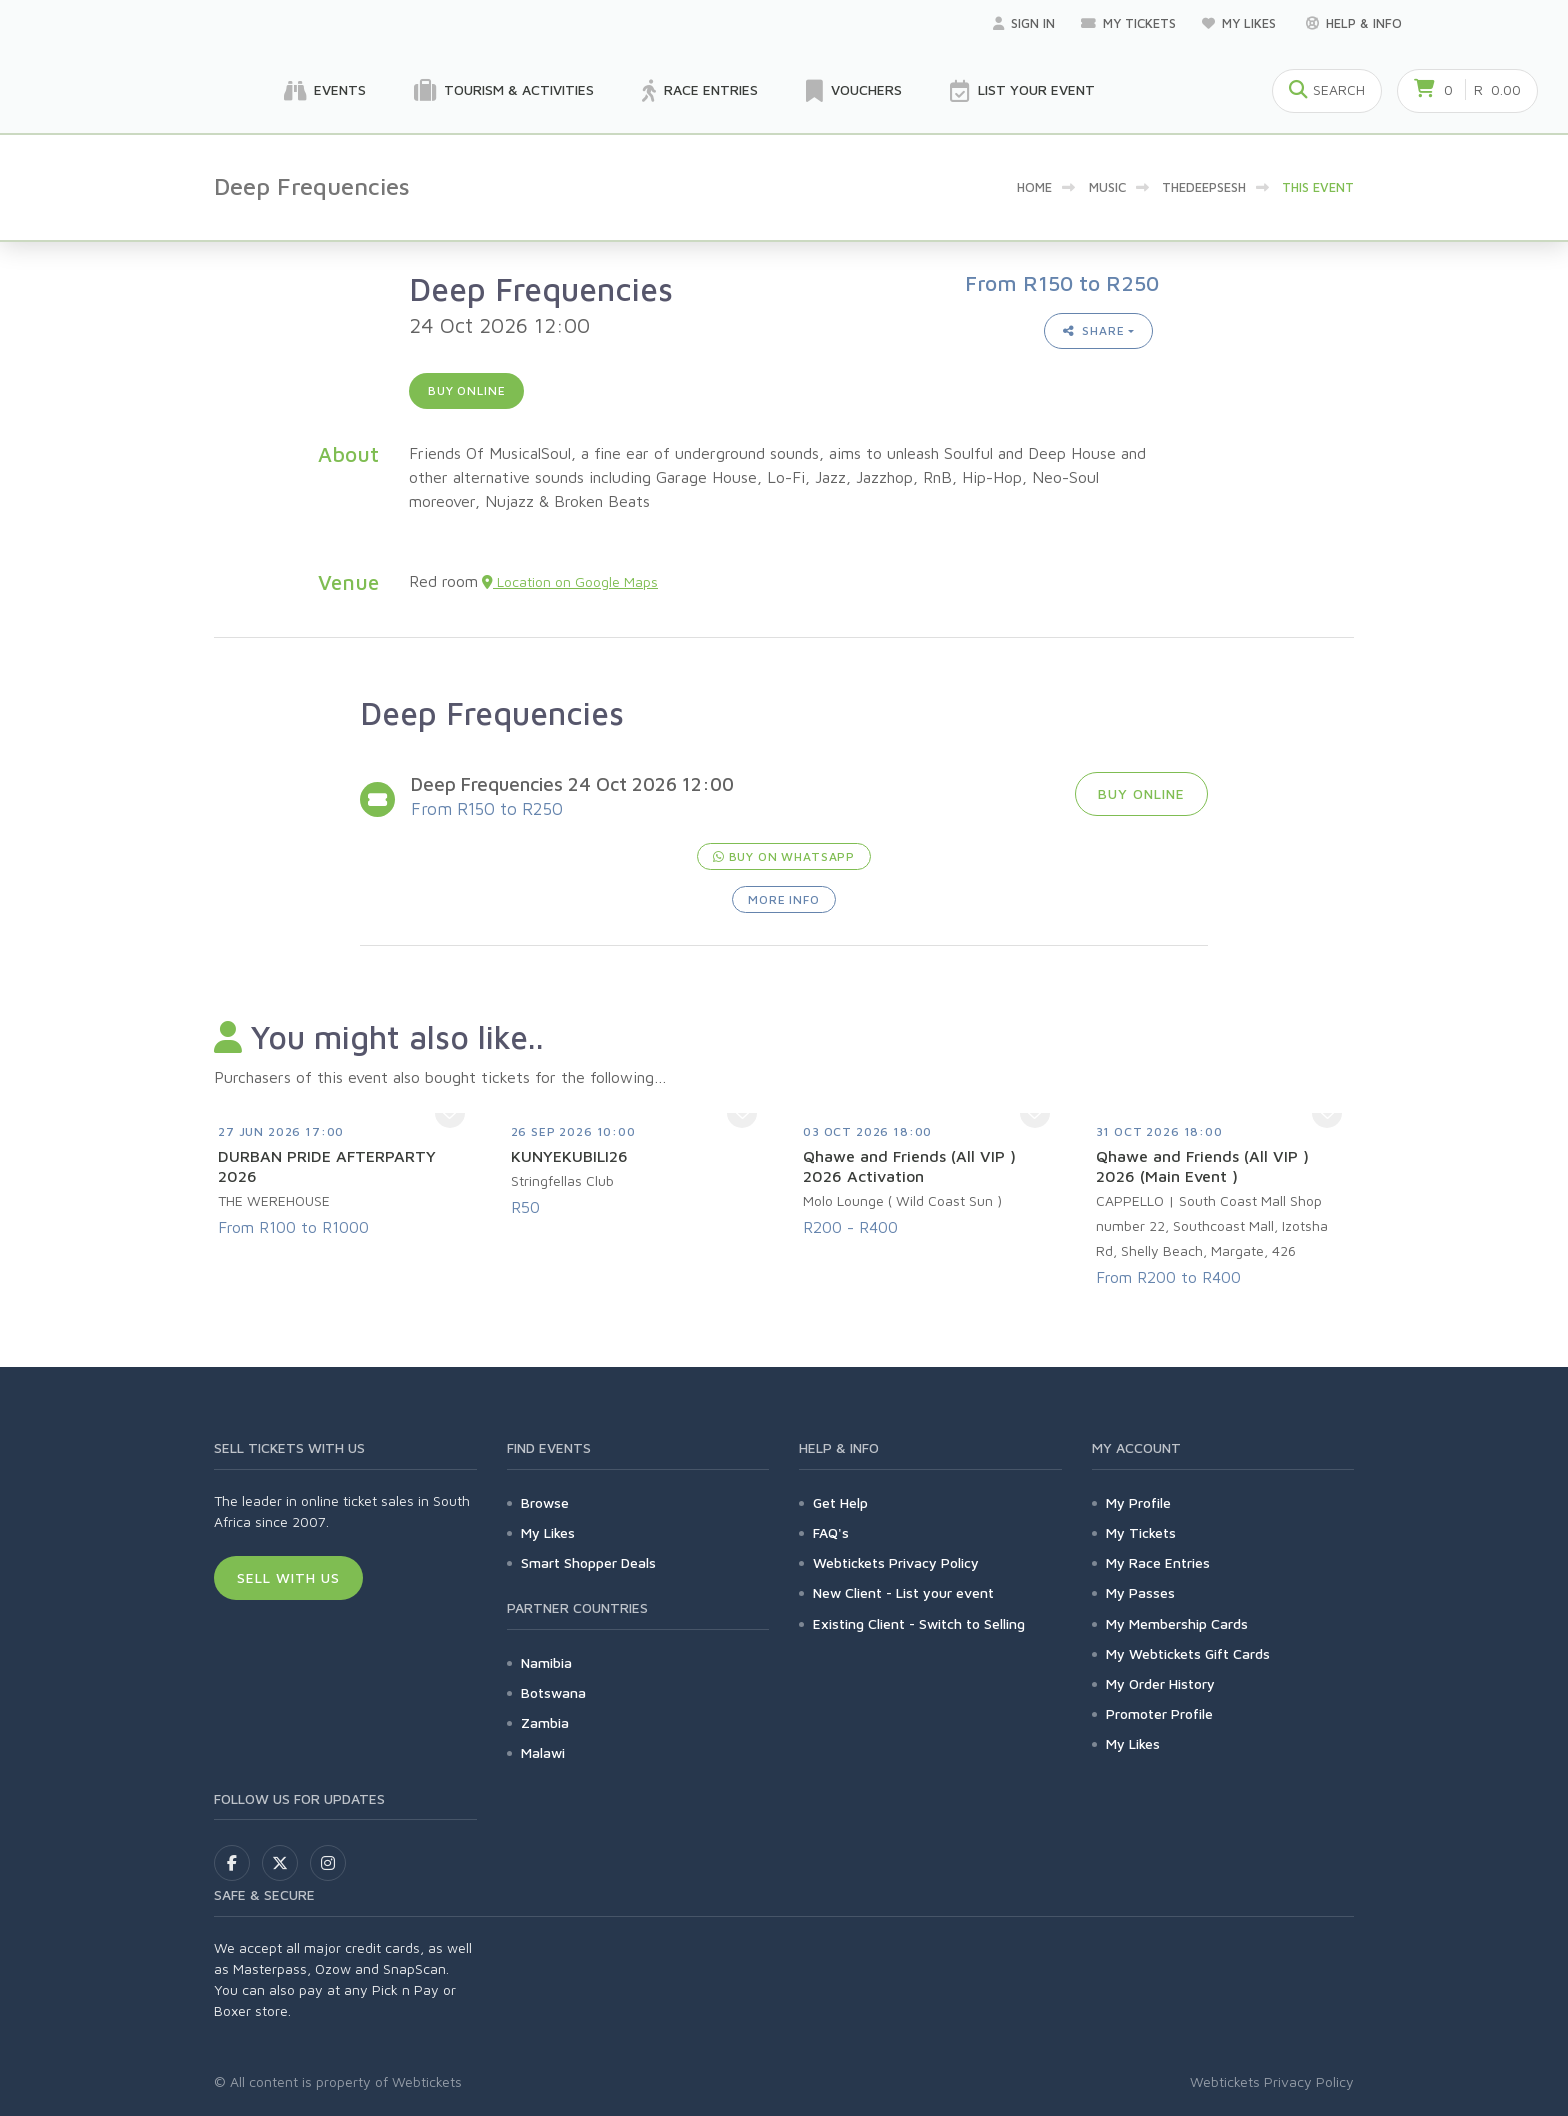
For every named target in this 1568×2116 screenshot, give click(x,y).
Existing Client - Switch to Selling (919, 1623)
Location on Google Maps (570, 581)
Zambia (545, 1722)
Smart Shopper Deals (588, 1562)
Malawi (543, 1752)
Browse (545, 1502)
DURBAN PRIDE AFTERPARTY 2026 (327, 1166)
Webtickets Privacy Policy (896, 1562)
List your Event (1022, 91)
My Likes (1241, 23)
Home (1034, 187)
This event (1318, 187)
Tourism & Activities (504, 91)
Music (1107, 187)
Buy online (466, 390)
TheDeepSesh (1204, 187)
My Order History (1160, 1683)
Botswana (553, 1692)
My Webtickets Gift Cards (1188, 1653)
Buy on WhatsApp (784, 856)
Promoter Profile (1159, 1713)
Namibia (546, 1662)
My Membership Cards (1177, 1623)
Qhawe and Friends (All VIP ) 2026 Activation (909, 1166)
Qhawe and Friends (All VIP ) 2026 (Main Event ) (1202, 1166)
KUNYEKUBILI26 (569, 1156)
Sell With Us (288, 1577)
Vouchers (854, 91)
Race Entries (700, 91)
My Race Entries (1158, 1562)
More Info (784, 899)
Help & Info (1354, 23)
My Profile (1138, 1502)
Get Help (840, 1502)
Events (325, 91)
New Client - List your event (903, 1592)
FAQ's (831, 1532)
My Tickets (1128, 23)
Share (1094, 330)
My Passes (1140, 1592)
